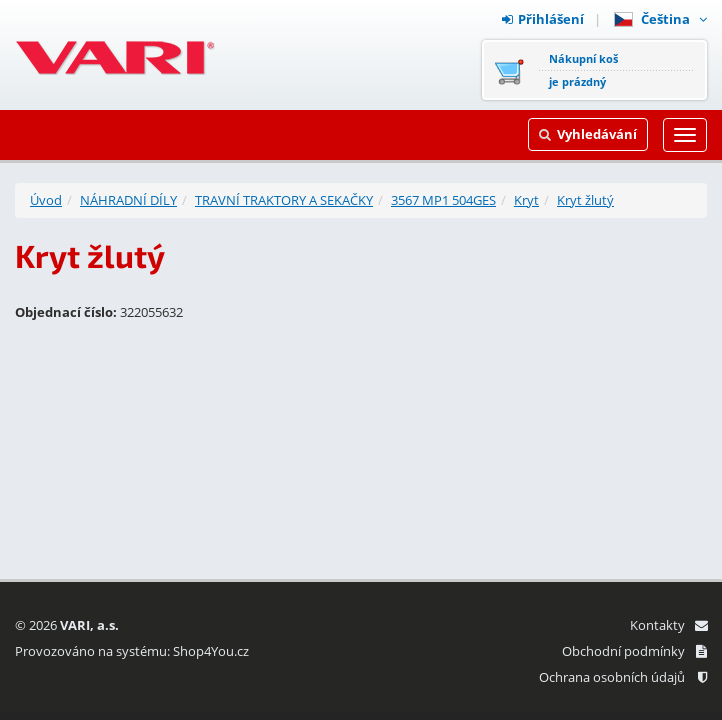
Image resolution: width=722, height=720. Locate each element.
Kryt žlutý (585, 200)
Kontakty (668, 625)
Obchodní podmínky (634, 651)
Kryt (526, 200)
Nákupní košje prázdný (583, 70)
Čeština (660, 19)
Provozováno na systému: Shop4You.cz (132, 651)
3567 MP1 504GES (443, 200)
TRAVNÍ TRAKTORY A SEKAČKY (284, 200)
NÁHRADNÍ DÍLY (128, 200)
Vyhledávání (588, 134)
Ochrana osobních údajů (623, 677)
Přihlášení (543, 19)
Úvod (46, 200)
